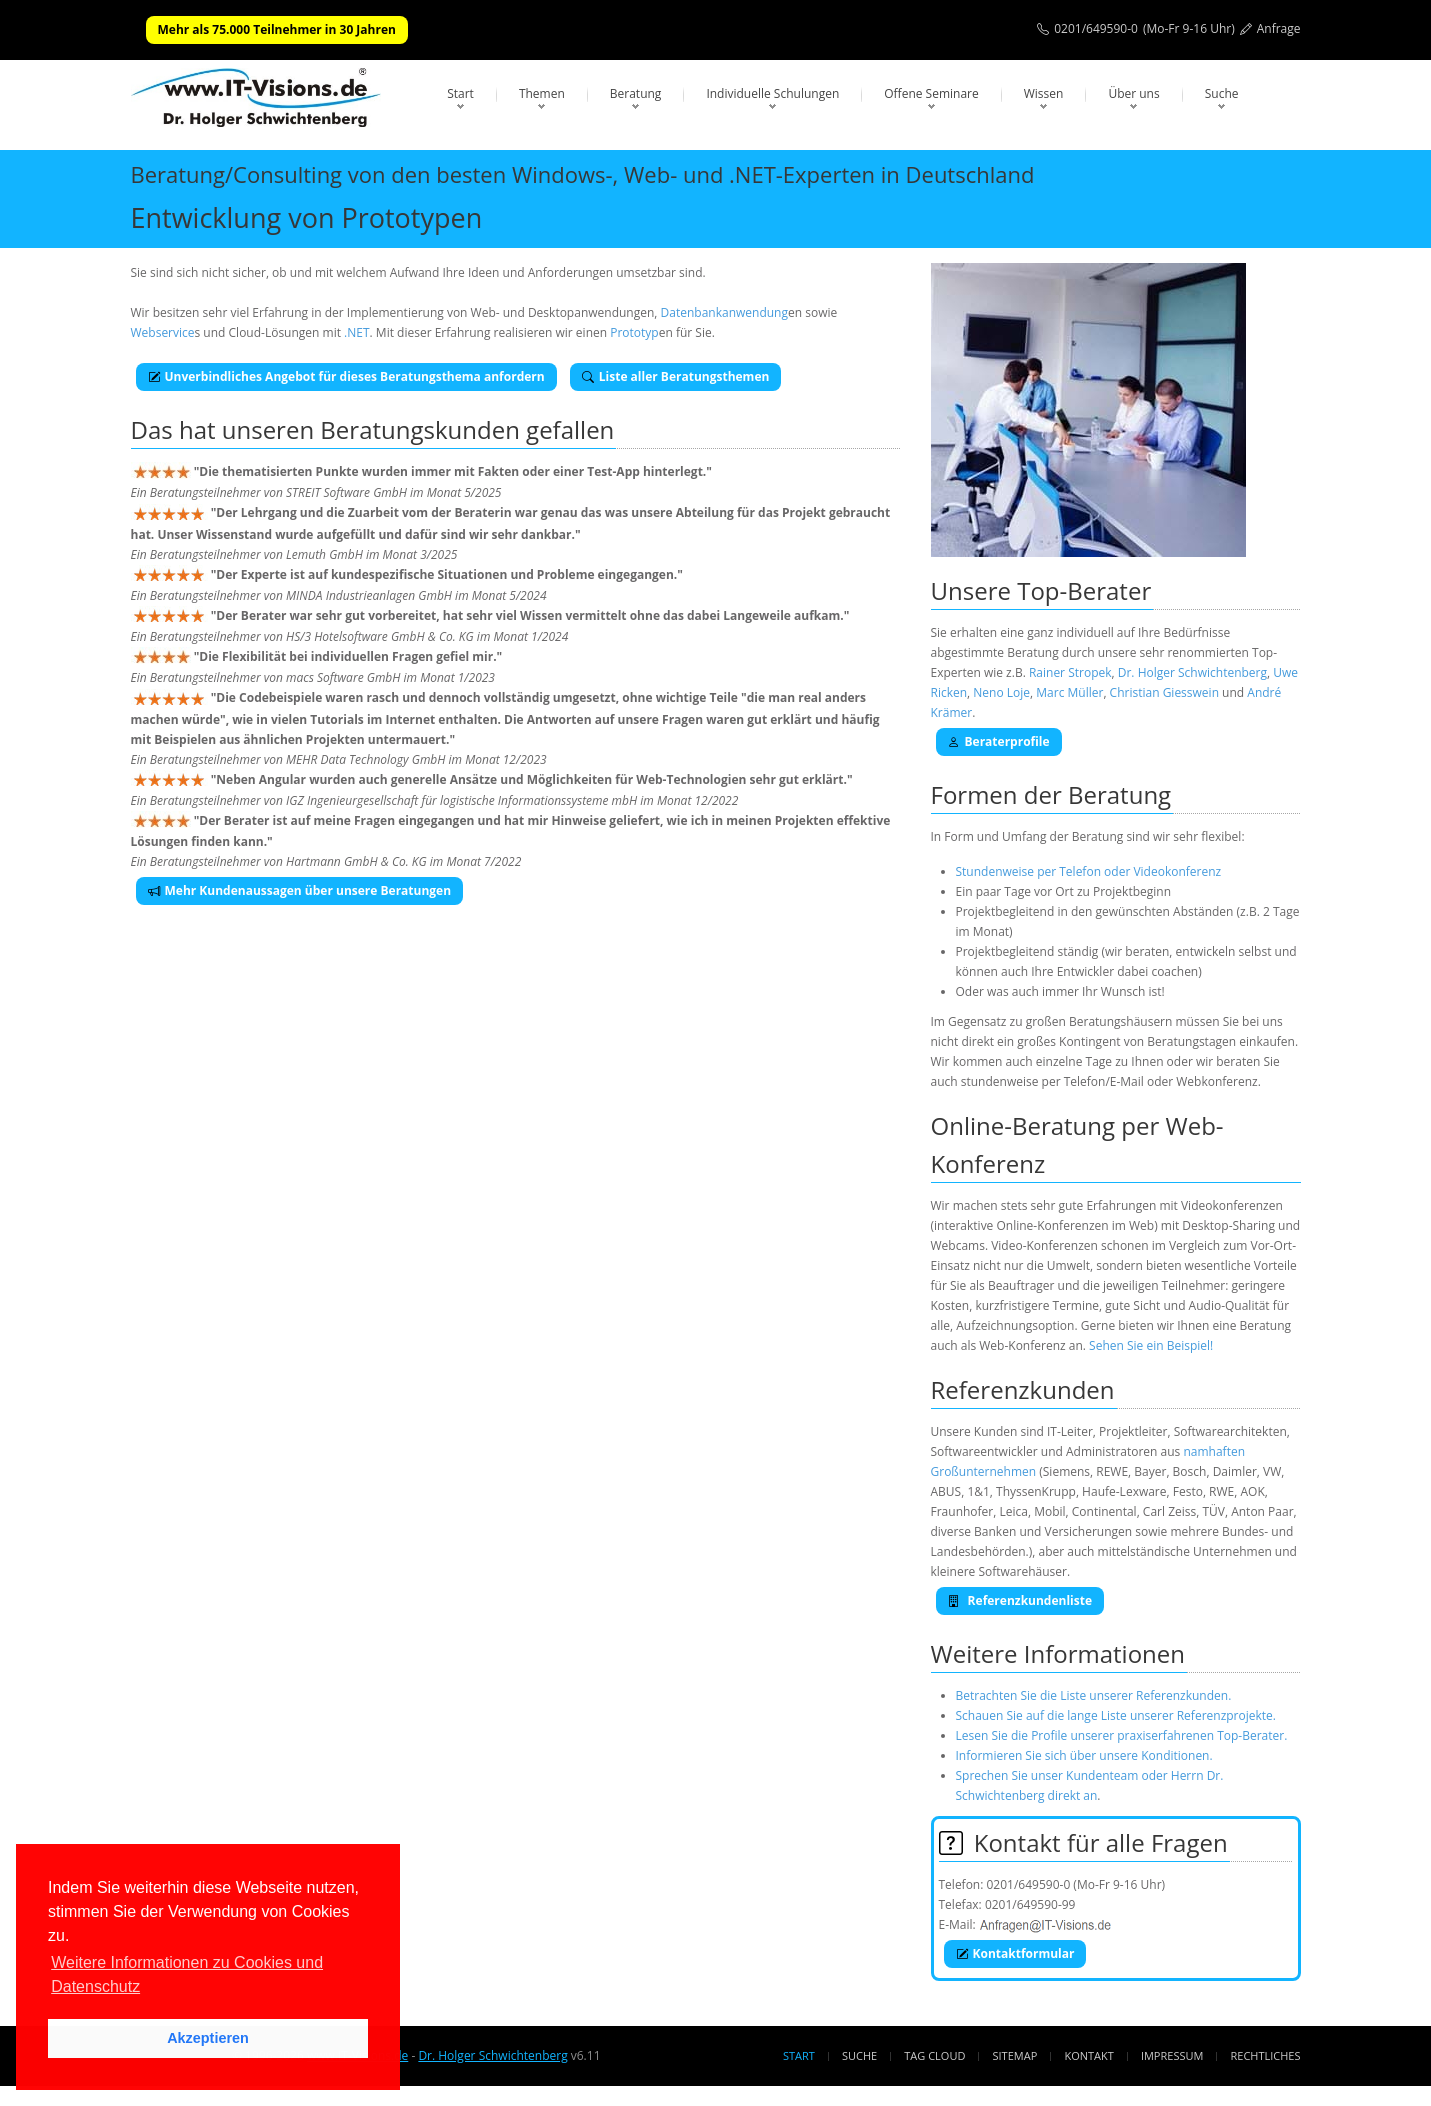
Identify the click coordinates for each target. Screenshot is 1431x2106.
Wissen (1044, 93)
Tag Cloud (934, 2055)
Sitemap (1015, 2055)
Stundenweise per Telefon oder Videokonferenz (1089, 871)
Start (460, 93)
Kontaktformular (1015, 1953)
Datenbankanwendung (724, 312)
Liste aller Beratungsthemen (676, 376)
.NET (356, 332)
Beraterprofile (999, 741)
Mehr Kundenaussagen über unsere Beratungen (300, 890)
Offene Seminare (931, 93)
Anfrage (1279, 28)
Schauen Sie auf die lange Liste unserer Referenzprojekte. (1116, 1715)
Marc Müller (1069, 692)
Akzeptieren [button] (208, 2038)
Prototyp (634, 332)
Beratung (636, 93)
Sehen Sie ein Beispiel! (1151, 1345)
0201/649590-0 (1096, 28)
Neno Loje (1001, 692)
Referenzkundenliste (1020, 1600)
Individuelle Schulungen (772, 93)
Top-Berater (1084, 590)
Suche (1222, 93)
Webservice (163, 332)
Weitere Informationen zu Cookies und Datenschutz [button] (187, 1974)
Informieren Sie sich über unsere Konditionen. (1084, 1755)
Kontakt (1088, 2055)
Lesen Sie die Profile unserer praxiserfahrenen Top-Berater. (1122, 1735)
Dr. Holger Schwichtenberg (1192, 672)
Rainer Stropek (1070, 672)
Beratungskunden (420, 429)
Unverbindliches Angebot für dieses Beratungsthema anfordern (346, 376)
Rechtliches (1266, 2055)
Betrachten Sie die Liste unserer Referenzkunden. (1094, 1695)
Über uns (1133, 93)
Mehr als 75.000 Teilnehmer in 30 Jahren (277, 29)
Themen (542, 93)
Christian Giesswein (1164, 692)
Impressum (1172, 2055)
